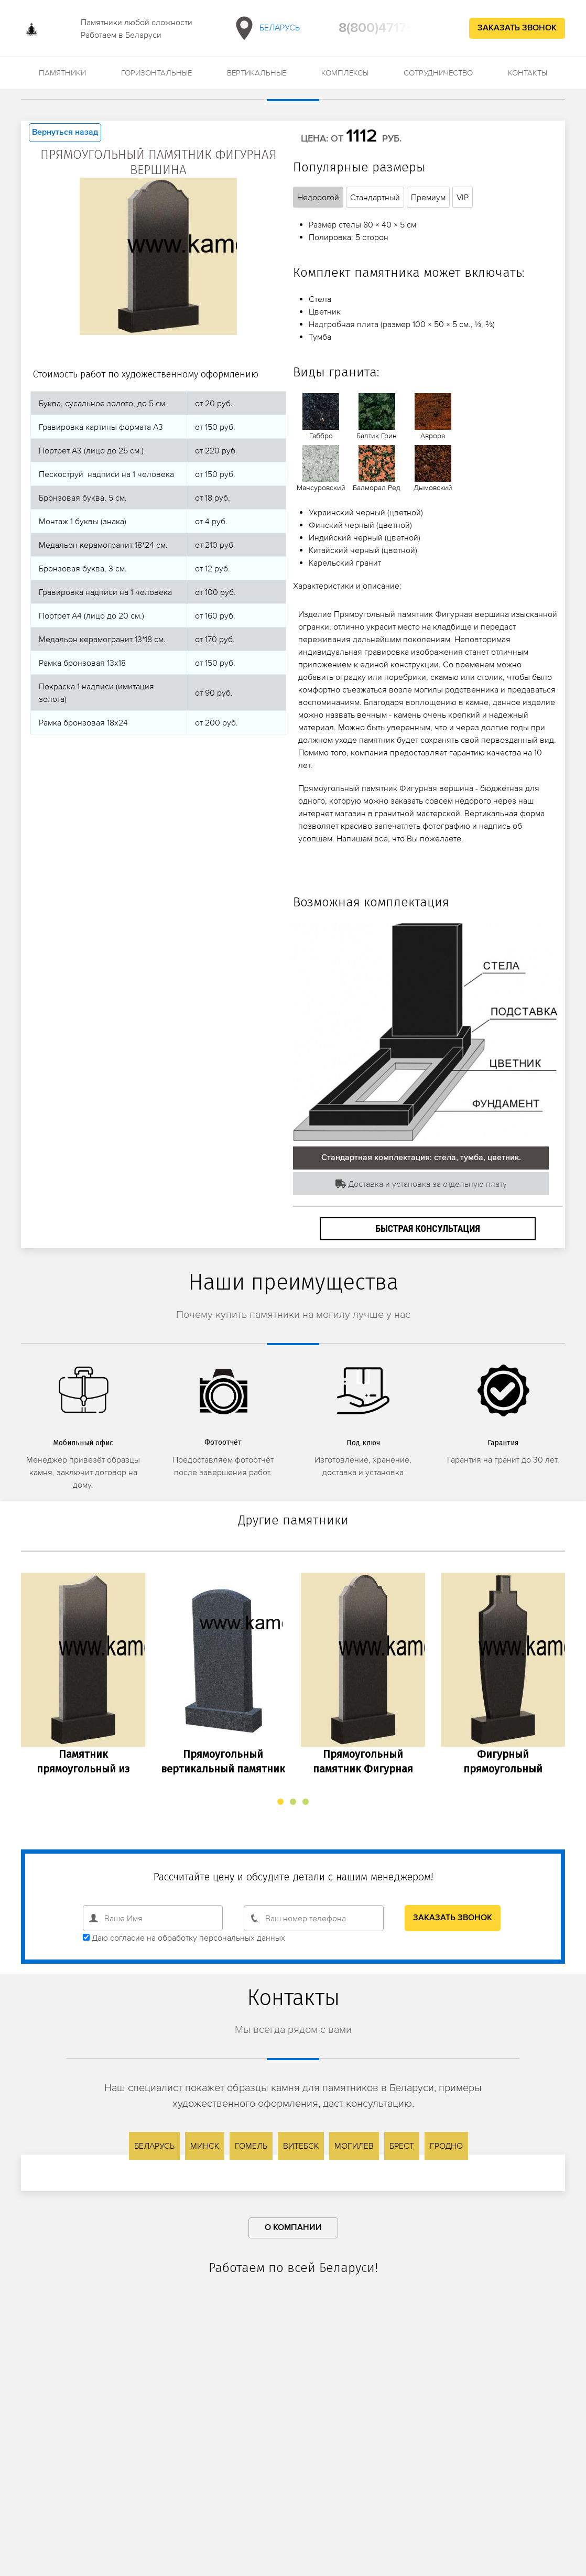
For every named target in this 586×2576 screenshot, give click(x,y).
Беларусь (265, 28)
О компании (293, 2228)
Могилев (354, 2145)
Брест (401, 2145)
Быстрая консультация (427, 1228)
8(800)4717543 (384, 28)
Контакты (527, 72)
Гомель (251, 2145)
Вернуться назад (65, 132)
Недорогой (318, 197)
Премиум (428, 197)
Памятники (62, 72)
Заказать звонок (517, 28)
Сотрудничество (438, 72)
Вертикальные (256, 72)
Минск (204, 2145)
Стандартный (375, 197)
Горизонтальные (156, 72)
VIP (463, 197)
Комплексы (344, 72)
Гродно (446, 2145)
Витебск (301, 2145)
